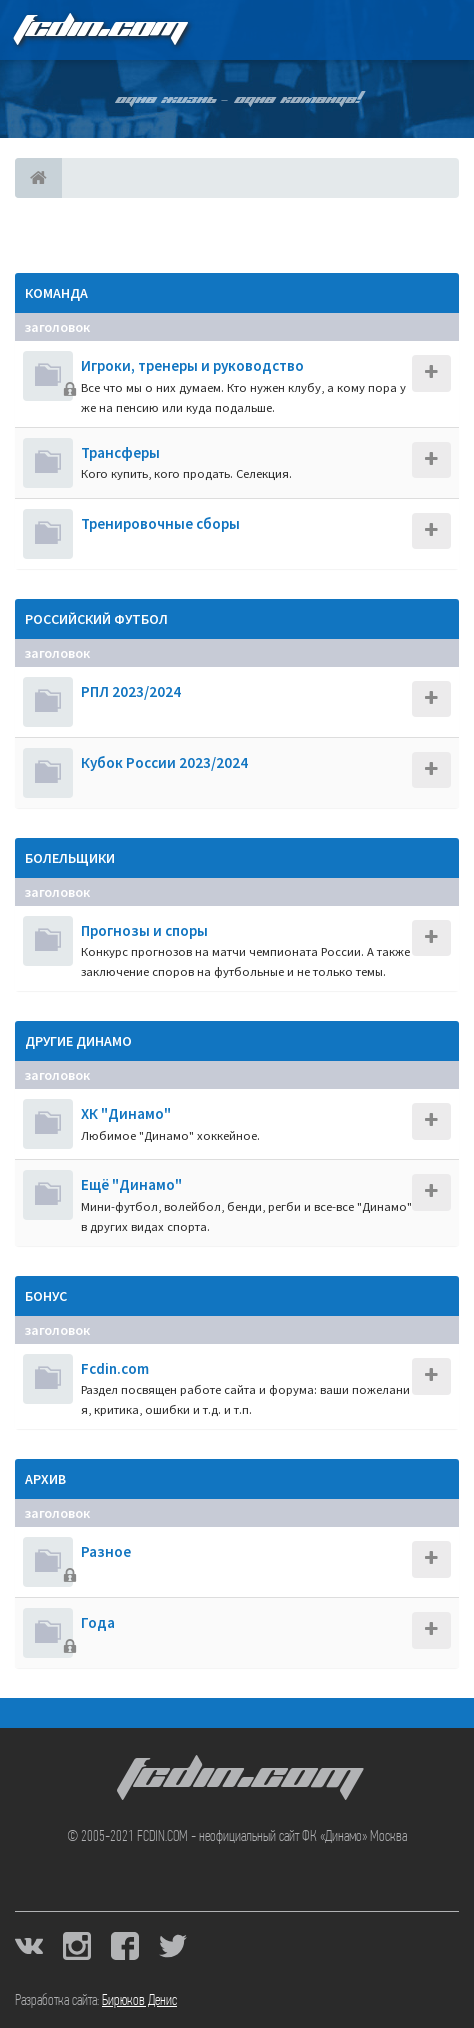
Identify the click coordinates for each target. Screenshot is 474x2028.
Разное (106, 1551)
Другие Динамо (78, 1041)
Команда (56, 293)
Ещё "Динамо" (131, 1184)
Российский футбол (96, 619)
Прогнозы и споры (144, 930)
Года (98, 1622)
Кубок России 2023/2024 (164, 762)
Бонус (46, 1296)
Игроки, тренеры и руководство (192, 365)
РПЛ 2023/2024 (131, 691)
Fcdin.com (115, 1368)
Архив (45, 1479)
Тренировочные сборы (160, 523)
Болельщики (70, 858)
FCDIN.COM (99, 29)
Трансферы (120, 452)
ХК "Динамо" (126, 1113)
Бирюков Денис (139, 2001)
